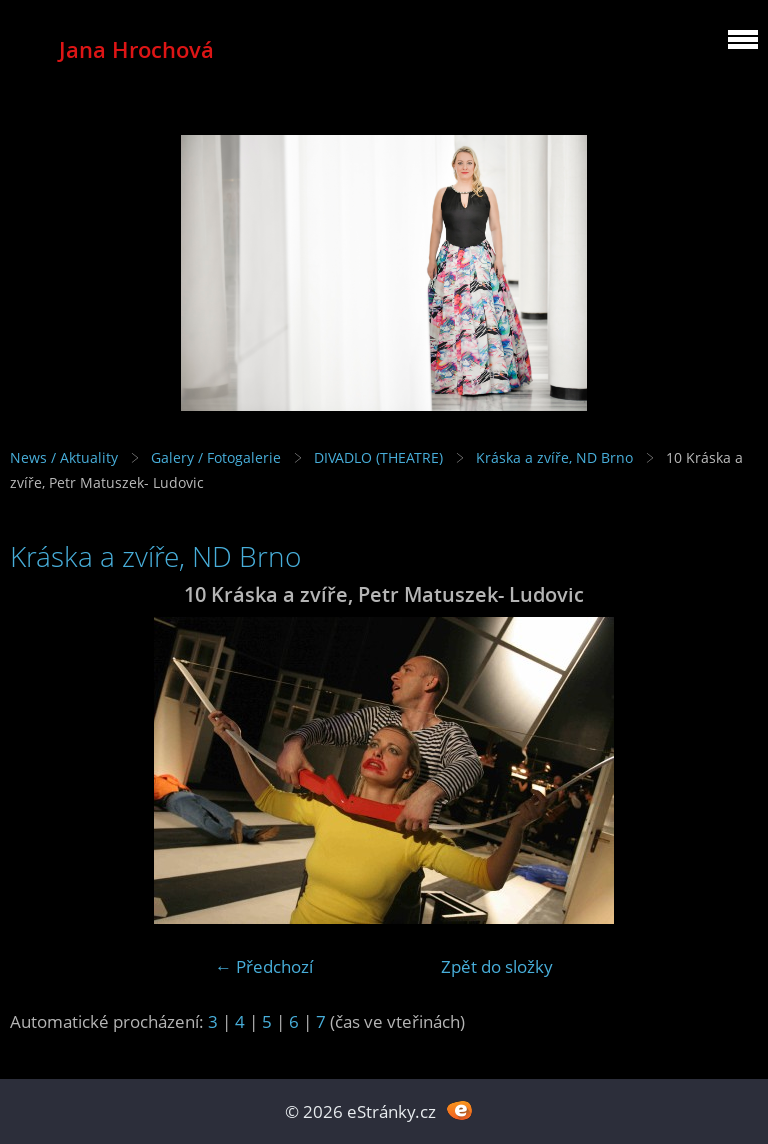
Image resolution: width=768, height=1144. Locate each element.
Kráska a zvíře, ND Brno (554, 457)
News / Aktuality (64, 457)
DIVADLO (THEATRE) (378, 457)
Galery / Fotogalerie (216, 457)
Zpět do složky (497, 966)
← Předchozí (264, 966)
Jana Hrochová (136, 49)
